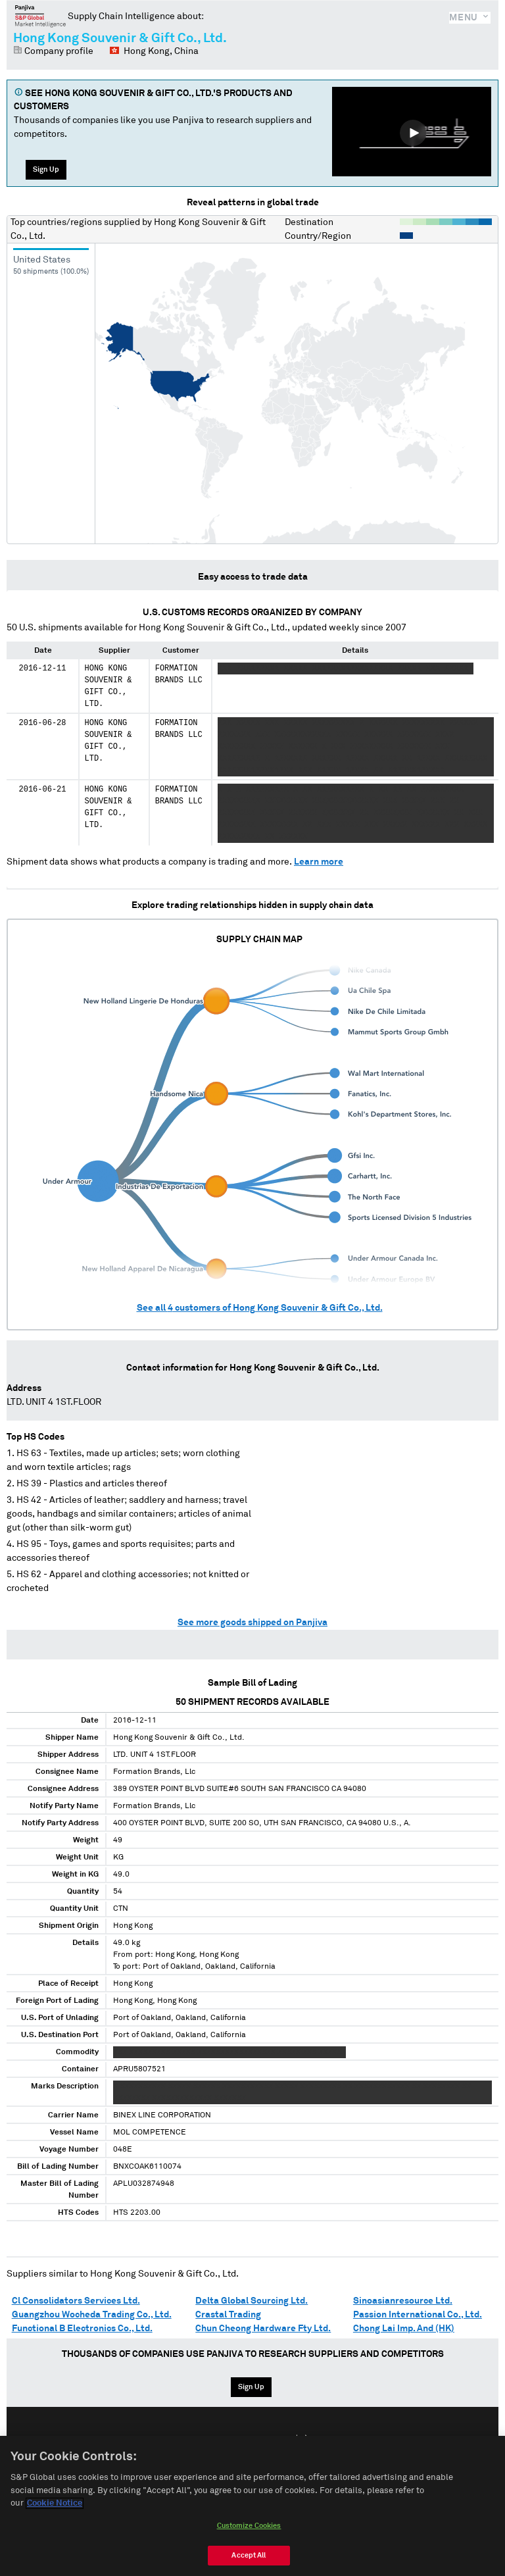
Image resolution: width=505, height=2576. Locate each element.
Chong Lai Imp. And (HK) (403, 2328)
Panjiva (40, 16)
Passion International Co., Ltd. (417, 2314)
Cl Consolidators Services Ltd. (76, 2301)
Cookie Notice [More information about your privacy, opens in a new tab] (54, 2503)
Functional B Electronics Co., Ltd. (82, 2328)
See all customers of (260, 1308)
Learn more (318, 862)
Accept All (248, 2555)
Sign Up (46, 169)
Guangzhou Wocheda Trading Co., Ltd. (92, 2314)
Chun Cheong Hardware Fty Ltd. (263, 2328)
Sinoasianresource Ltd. (402, 2301)
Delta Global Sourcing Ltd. (251, 2301)
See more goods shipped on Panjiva (252, 1622)
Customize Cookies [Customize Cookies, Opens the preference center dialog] (249, 2525)
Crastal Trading (228, 2314)
